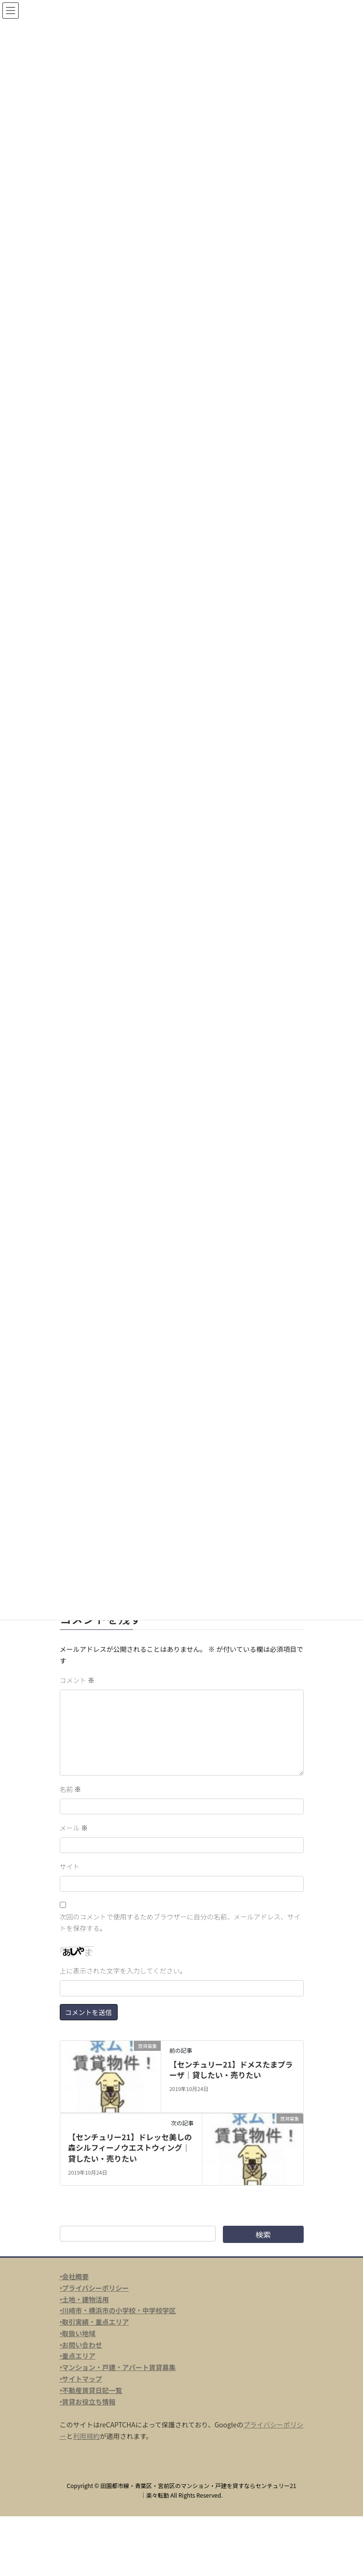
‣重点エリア (78, 2355)
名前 (70, 1789)
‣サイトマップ (81, 2378)
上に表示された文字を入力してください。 (123, 1970)
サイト (70, 1866)
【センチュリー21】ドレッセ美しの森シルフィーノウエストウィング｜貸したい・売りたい (130, 2147)
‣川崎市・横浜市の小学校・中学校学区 (118, 2310)
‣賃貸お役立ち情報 (88, 2401)
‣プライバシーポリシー (94, 2288)
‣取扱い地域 (78, 2333)
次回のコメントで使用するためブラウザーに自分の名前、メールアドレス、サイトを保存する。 (180, 1922)
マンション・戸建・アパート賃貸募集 (119, 2367)
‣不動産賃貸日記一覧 (91, 2390)
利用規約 (86, 2436)
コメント (77, 1680)
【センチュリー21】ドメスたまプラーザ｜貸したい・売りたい (231, 2069)
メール (74, 1827)
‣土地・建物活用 (84, 2299)
